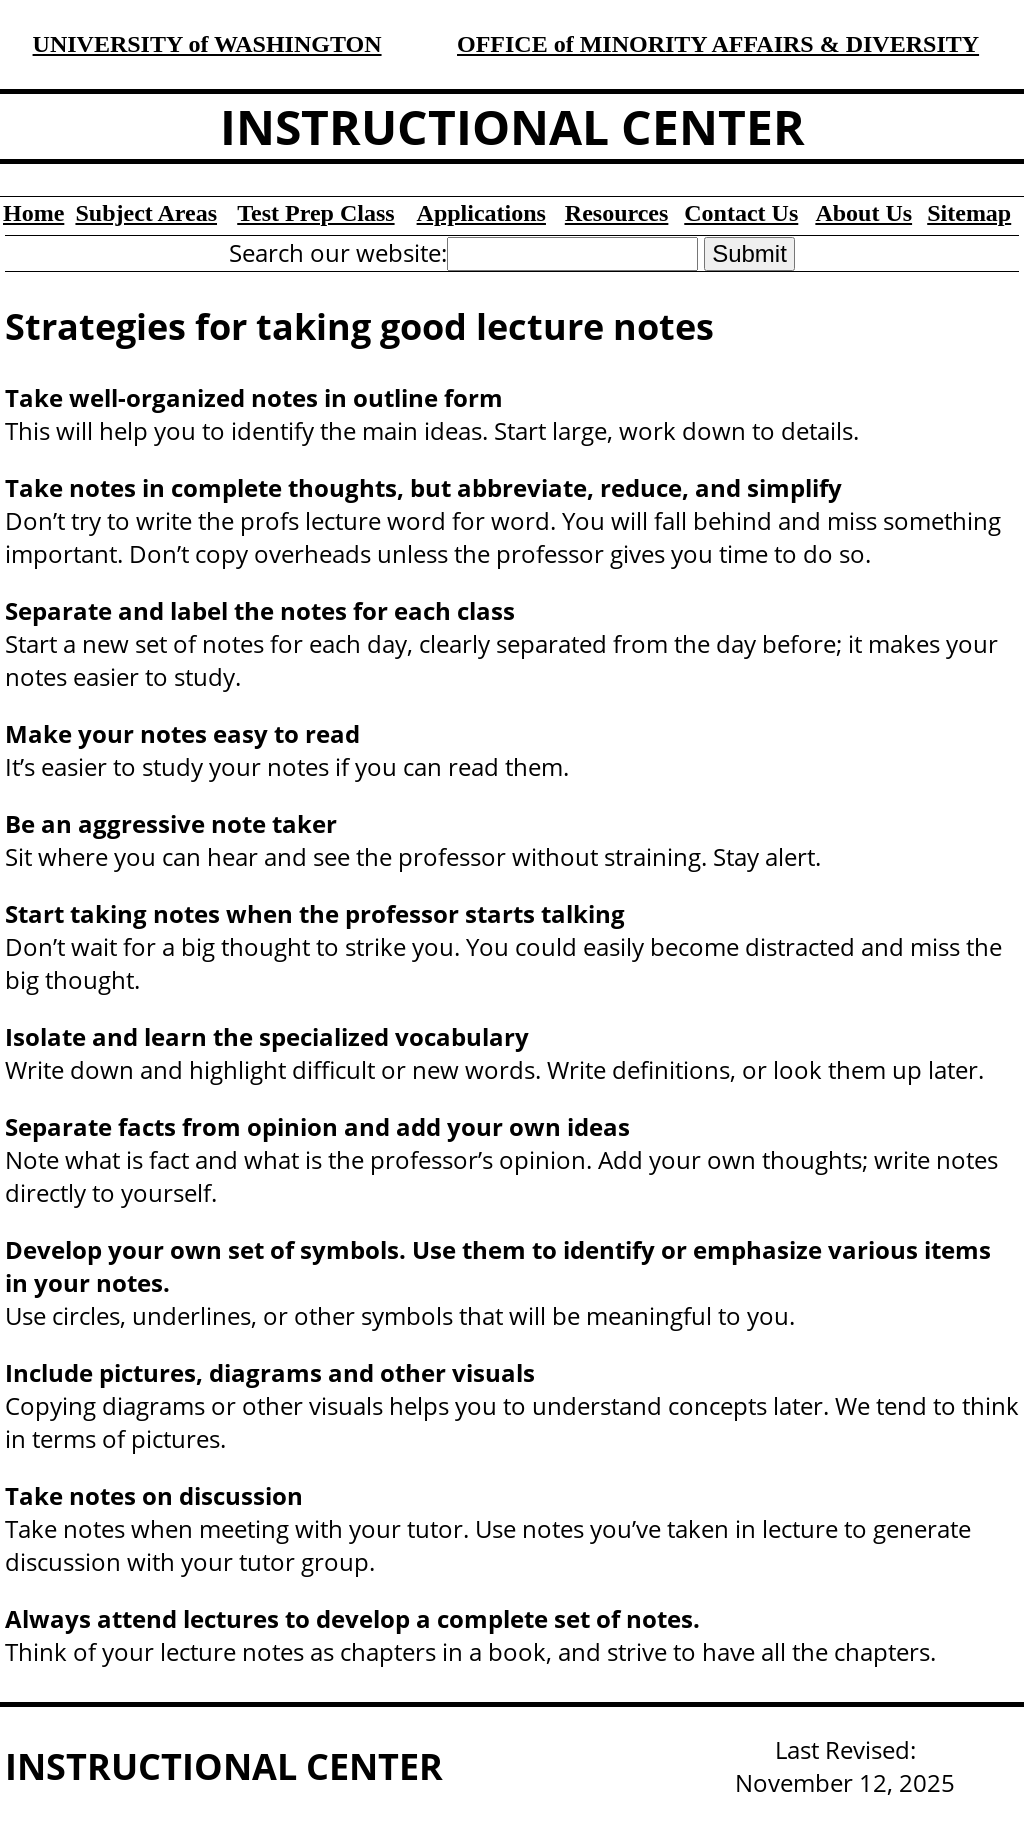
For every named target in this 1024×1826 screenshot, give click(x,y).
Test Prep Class (315, 213)
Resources (617, 213)
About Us (863, 213)
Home (33, 213)
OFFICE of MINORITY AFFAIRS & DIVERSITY (718, 44)
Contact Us (741, 213)
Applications (481, 213)
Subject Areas (146, 213)
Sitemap (969, 213)
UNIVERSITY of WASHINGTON (207, 44)
